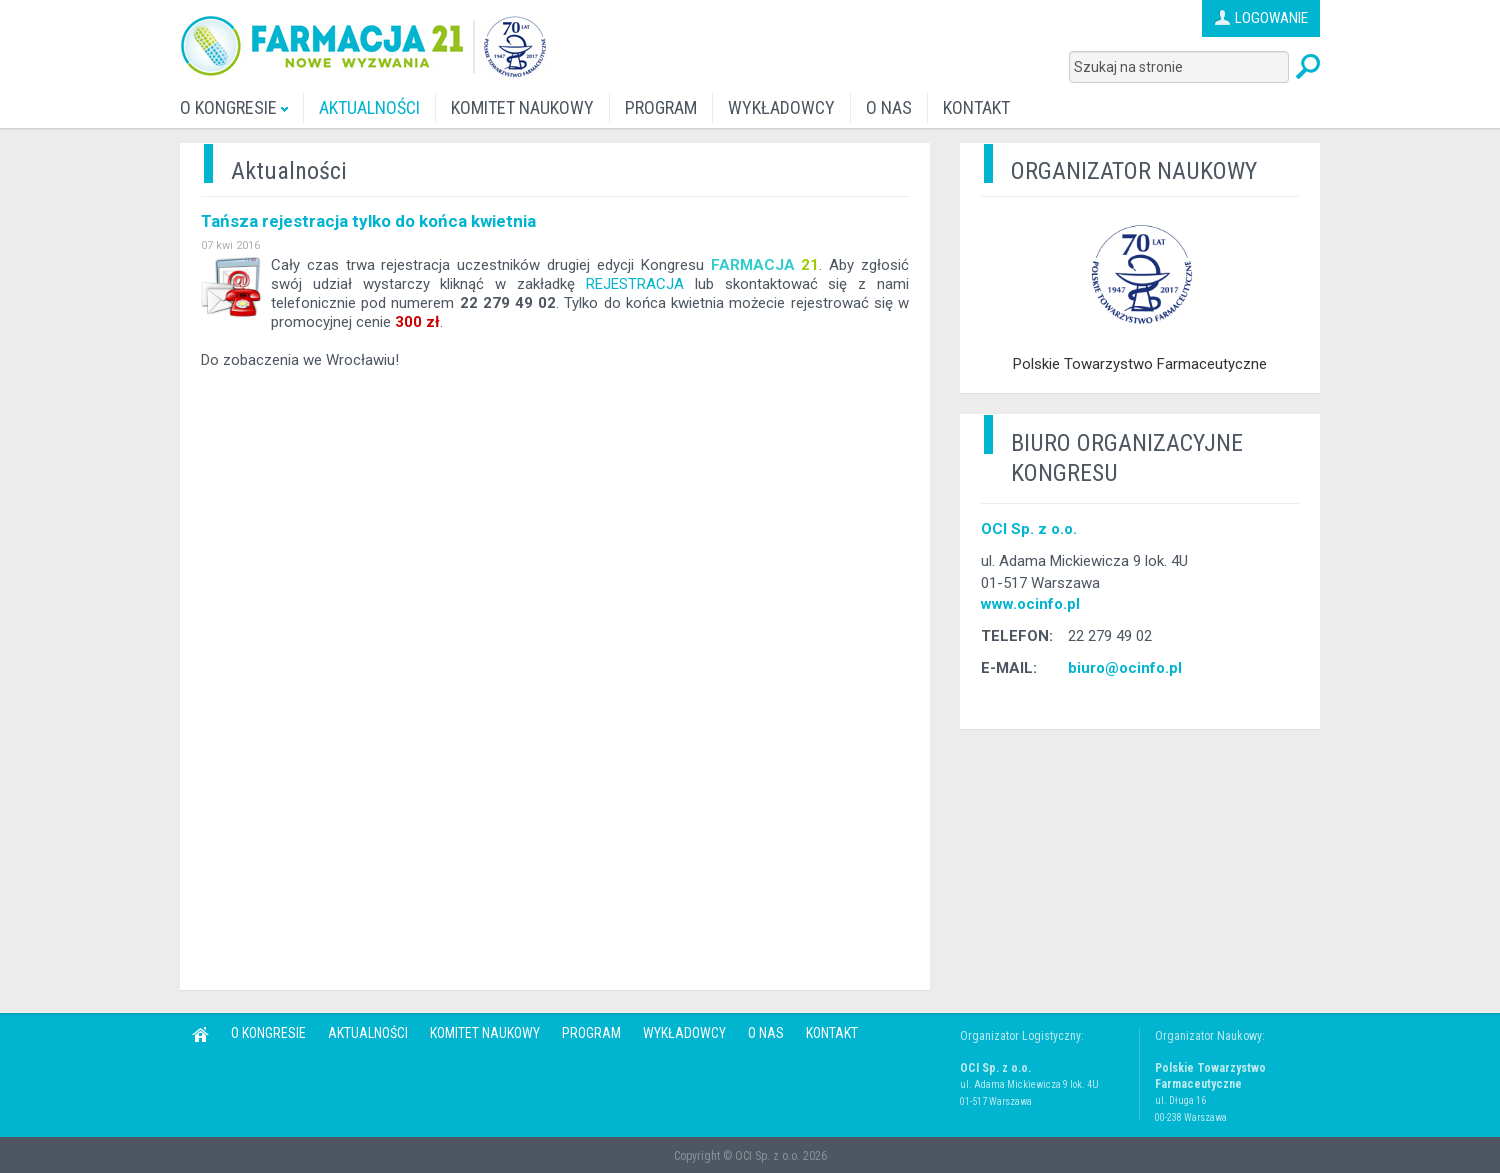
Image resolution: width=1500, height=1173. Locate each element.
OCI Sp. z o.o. (1029, 529)
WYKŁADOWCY (781, 107)
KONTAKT (976, 107)
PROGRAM (661, 107)
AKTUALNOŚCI (369, 107)
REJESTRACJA (635, 284)
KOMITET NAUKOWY (522, 107)
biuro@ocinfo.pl (1125, 668)
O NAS (889, 107)
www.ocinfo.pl (1030, 604)
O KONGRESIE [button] (234, 107)
